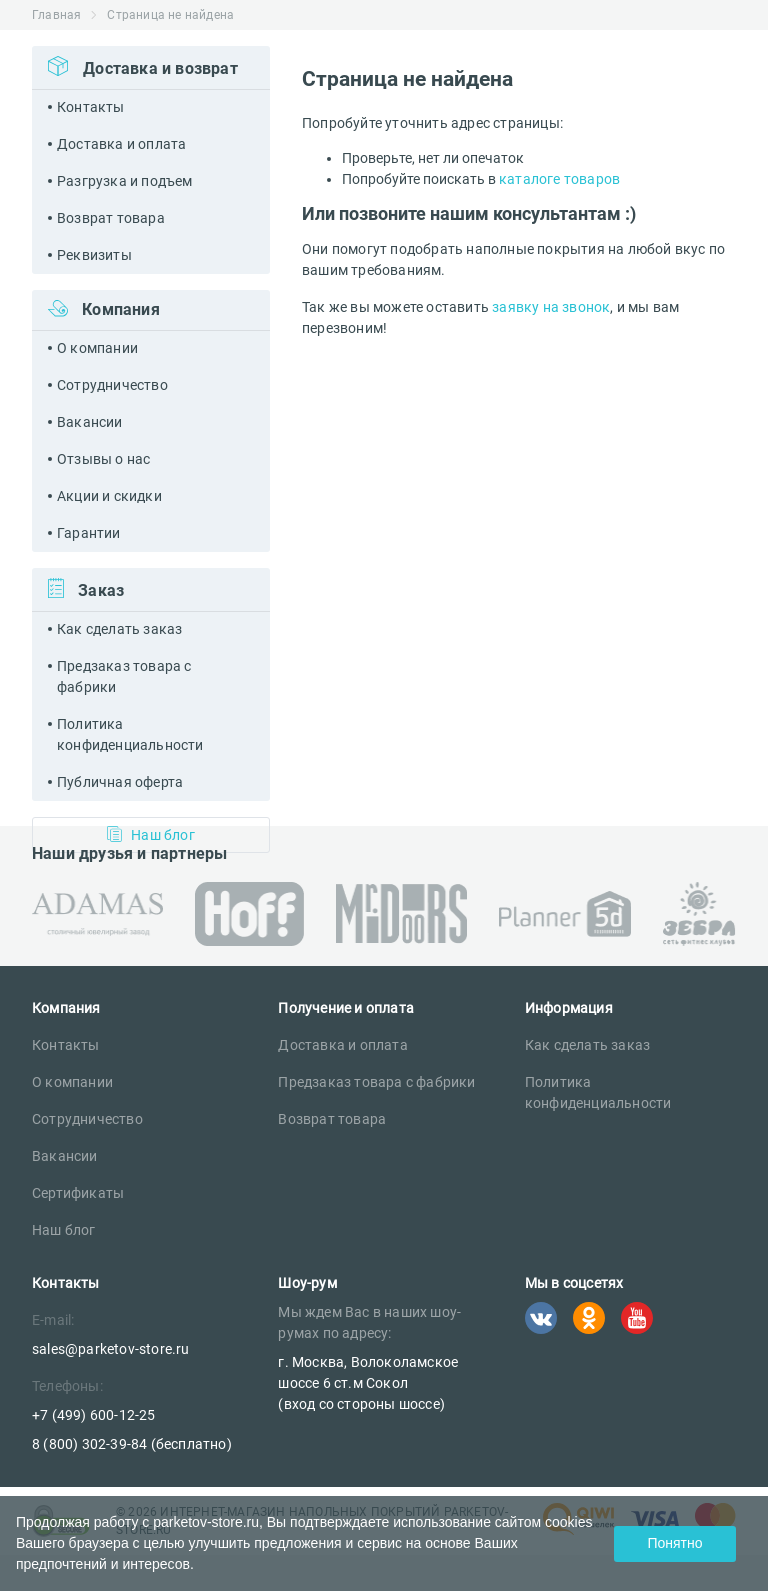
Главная (56, 15)
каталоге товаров (559, 179)
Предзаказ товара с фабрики (124, 676)
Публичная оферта (120, 782)
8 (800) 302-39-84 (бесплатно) (132, 1444)
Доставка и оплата (121, 144)
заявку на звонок (551, 307)
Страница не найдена (170, 15)
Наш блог (64, 1230)
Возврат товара (111, 218)
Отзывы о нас (103, 459)
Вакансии (90, 422)
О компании (97, 348)
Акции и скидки (109, 496)
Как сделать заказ (119, 629)
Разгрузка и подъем (125, 181)
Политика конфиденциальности (130, 734)
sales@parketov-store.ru (111, 1349)
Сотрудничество (112, 385)
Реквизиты (94, 255)
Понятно (674, 1543)
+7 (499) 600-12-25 (94, 1415)
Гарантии (89, 533)
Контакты (91, 107)
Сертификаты (78, 1193)
